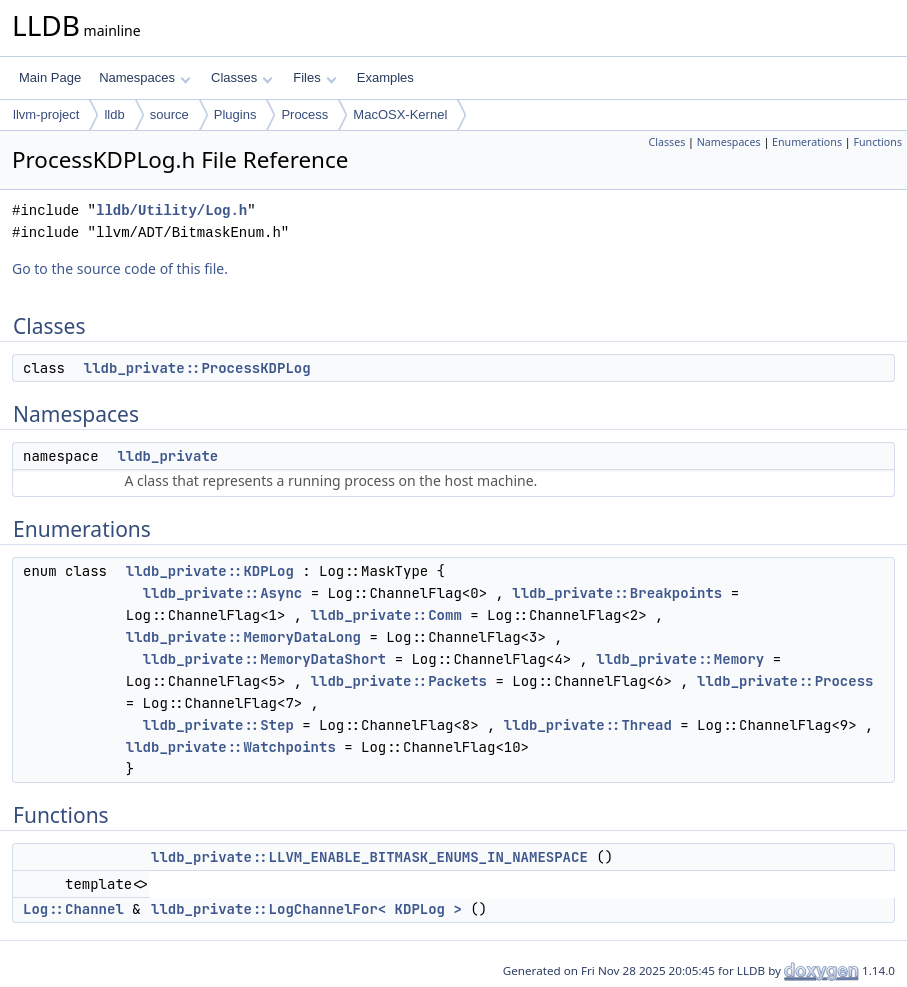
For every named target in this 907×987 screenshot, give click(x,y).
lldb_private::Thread (588, 725)
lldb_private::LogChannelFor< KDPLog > (306, 909)
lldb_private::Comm (386, 615)
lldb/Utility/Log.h (171, 210)
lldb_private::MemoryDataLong (243, 637)
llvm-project (46, 114)
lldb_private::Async (223, 593)
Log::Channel (73, 909)
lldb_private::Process (785, 681)
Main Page (50, 77)
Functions (877, 142)
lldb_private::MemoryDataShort (265, 659)
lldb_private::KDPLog (210, 571)
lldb (114, 114)
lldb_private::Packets (399, 681)
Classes (242, 77)
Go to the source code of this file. (120, 268)
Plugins (235, 114)
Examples (385, 77)
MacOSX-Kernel (400, 114)
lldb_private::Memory (680, 659)
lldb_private (167, 456)
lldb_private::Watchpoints (231, 747)
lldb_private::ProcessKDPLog (197, 368)
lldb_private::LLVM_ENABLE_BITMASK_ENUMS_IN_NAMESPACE (369, 857)
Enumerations (807, 142)
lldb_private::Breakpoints (617, 593)
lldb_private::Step (218, 725)
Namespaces (144, 77)
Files (314, 77)
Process (304, 114)
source (169, 114)
